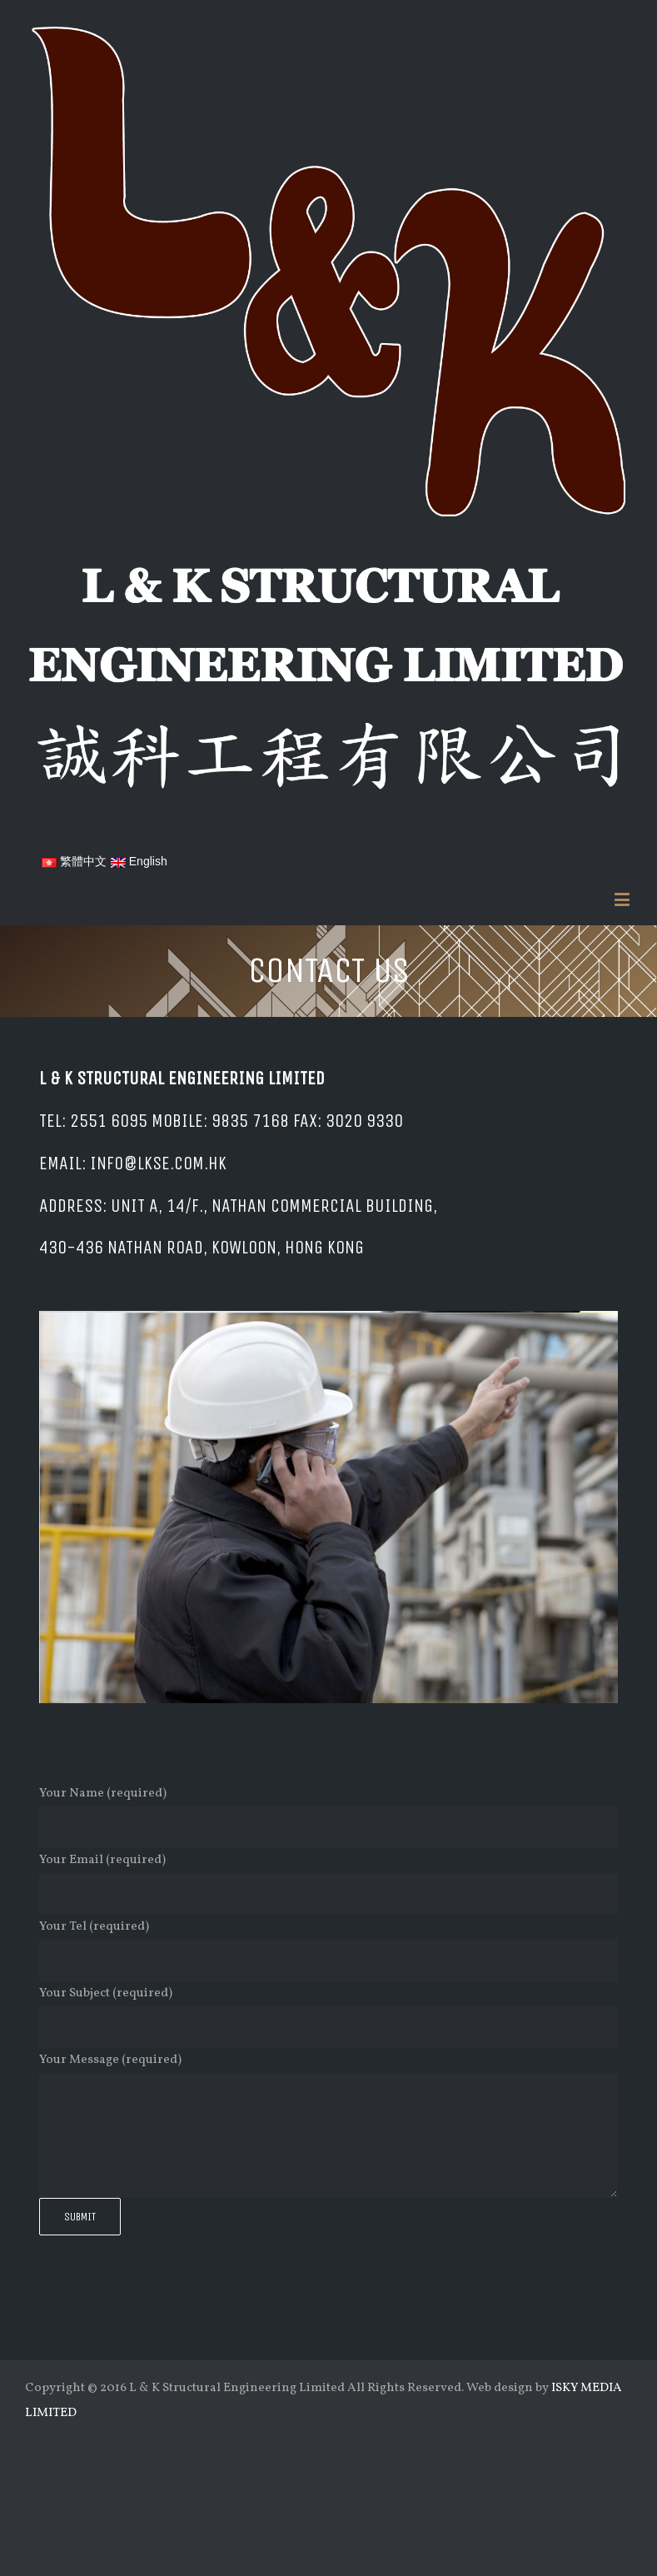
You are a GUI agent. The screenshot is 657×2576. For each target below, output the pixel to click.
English (139, 861)
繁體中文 (74, 861)
